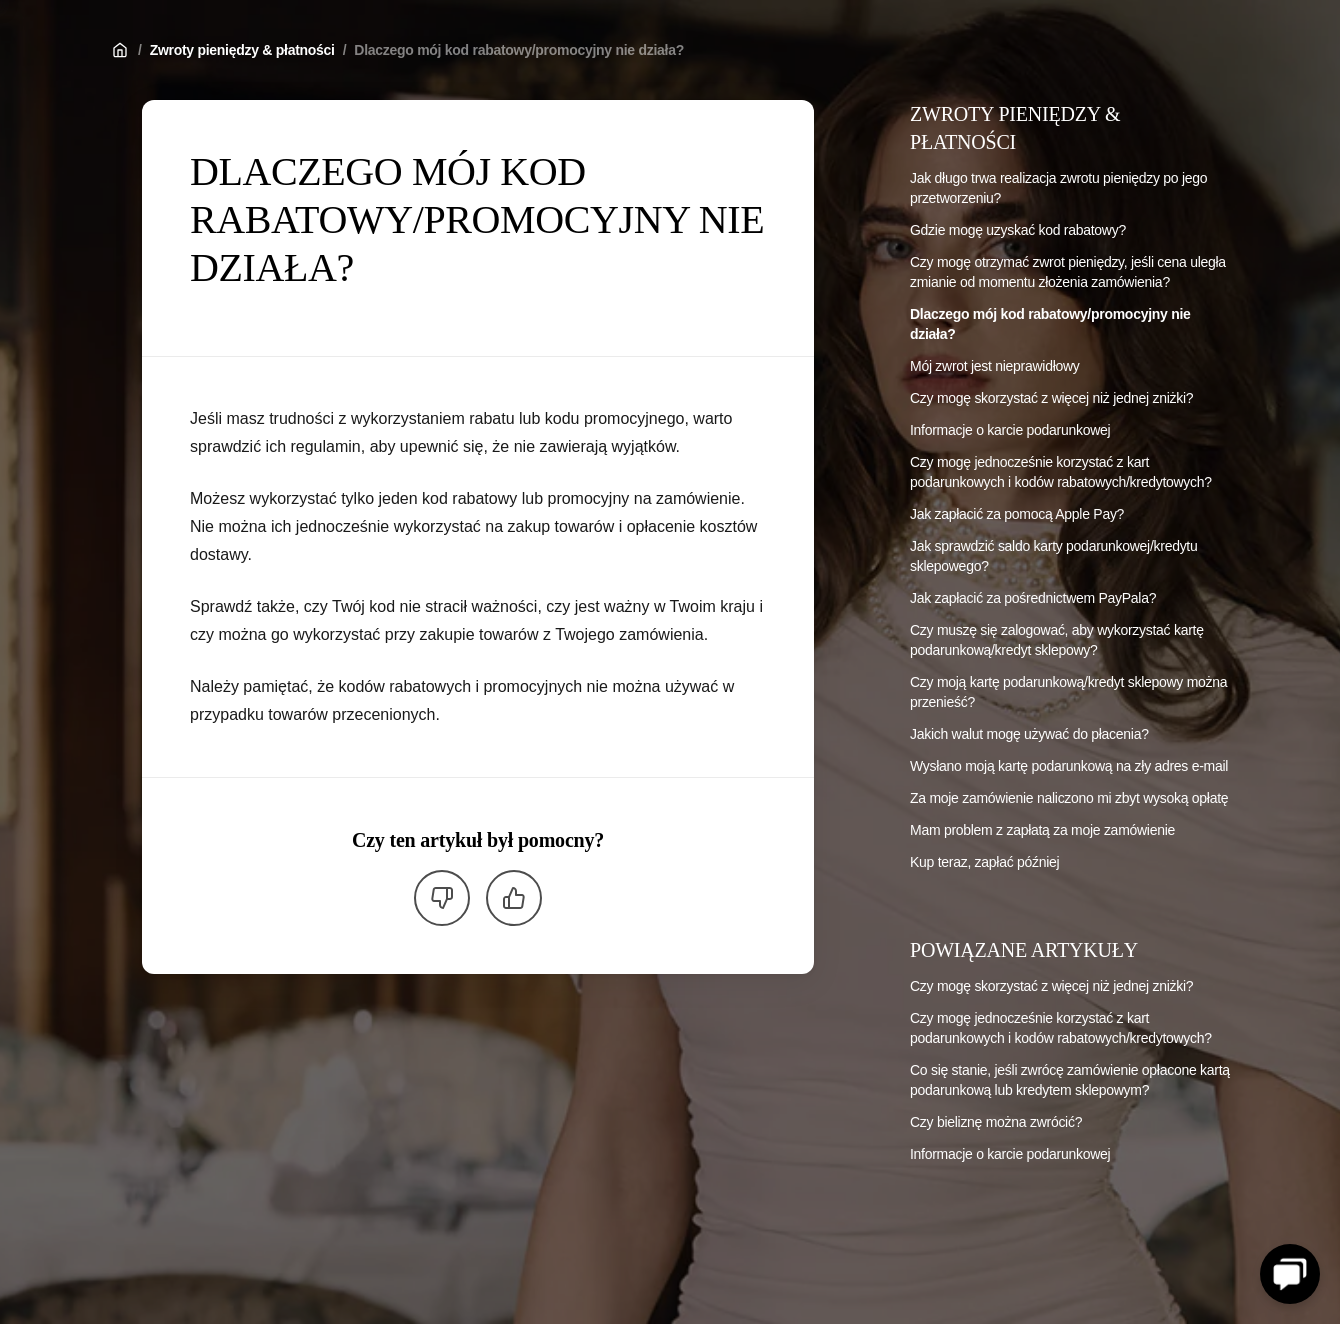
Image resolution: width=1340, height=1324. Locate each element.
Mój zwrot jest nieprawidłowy (995, 366)
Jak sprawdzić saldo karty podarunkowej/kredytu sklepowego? (1053, 556)
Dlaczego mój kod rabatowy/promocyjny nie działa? (519, 50)
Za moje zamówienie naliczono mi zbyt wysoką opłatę (1069, 798)
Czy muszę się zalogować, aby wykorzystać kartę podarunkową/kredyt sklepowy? (1057, 640)
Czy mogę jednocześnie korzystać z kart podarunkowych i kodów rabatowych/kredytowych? (1061, 472)
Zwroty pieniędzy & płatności (242, 50)
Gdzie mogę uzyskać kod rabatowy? (1018, 230)
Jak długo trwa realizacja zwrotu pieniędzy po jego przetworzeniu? (1058, 188)
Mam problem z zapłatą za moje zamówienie (1042, 830)
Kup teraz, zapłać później (984, 862)
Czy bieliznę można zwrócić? (996, 1122)
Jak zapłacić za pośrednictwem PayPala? (1033, 598)
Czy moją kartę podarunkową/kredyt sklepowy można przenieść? (1068, 692)
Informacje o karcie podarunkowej (1010, 430)
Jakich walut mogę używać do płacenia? (1029, 734)
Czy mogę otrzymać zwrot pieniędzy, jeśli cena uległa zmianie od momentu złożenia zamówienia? (1068, 272)
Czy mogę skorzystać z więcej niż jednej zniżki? (1051, 398)
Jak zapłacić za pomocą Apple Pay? (1017, 514)
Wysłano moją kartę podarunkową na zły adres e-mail (1069, 766)
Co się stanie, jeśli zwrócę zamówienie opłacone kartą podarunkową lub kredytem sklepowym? (1070, 1080)
